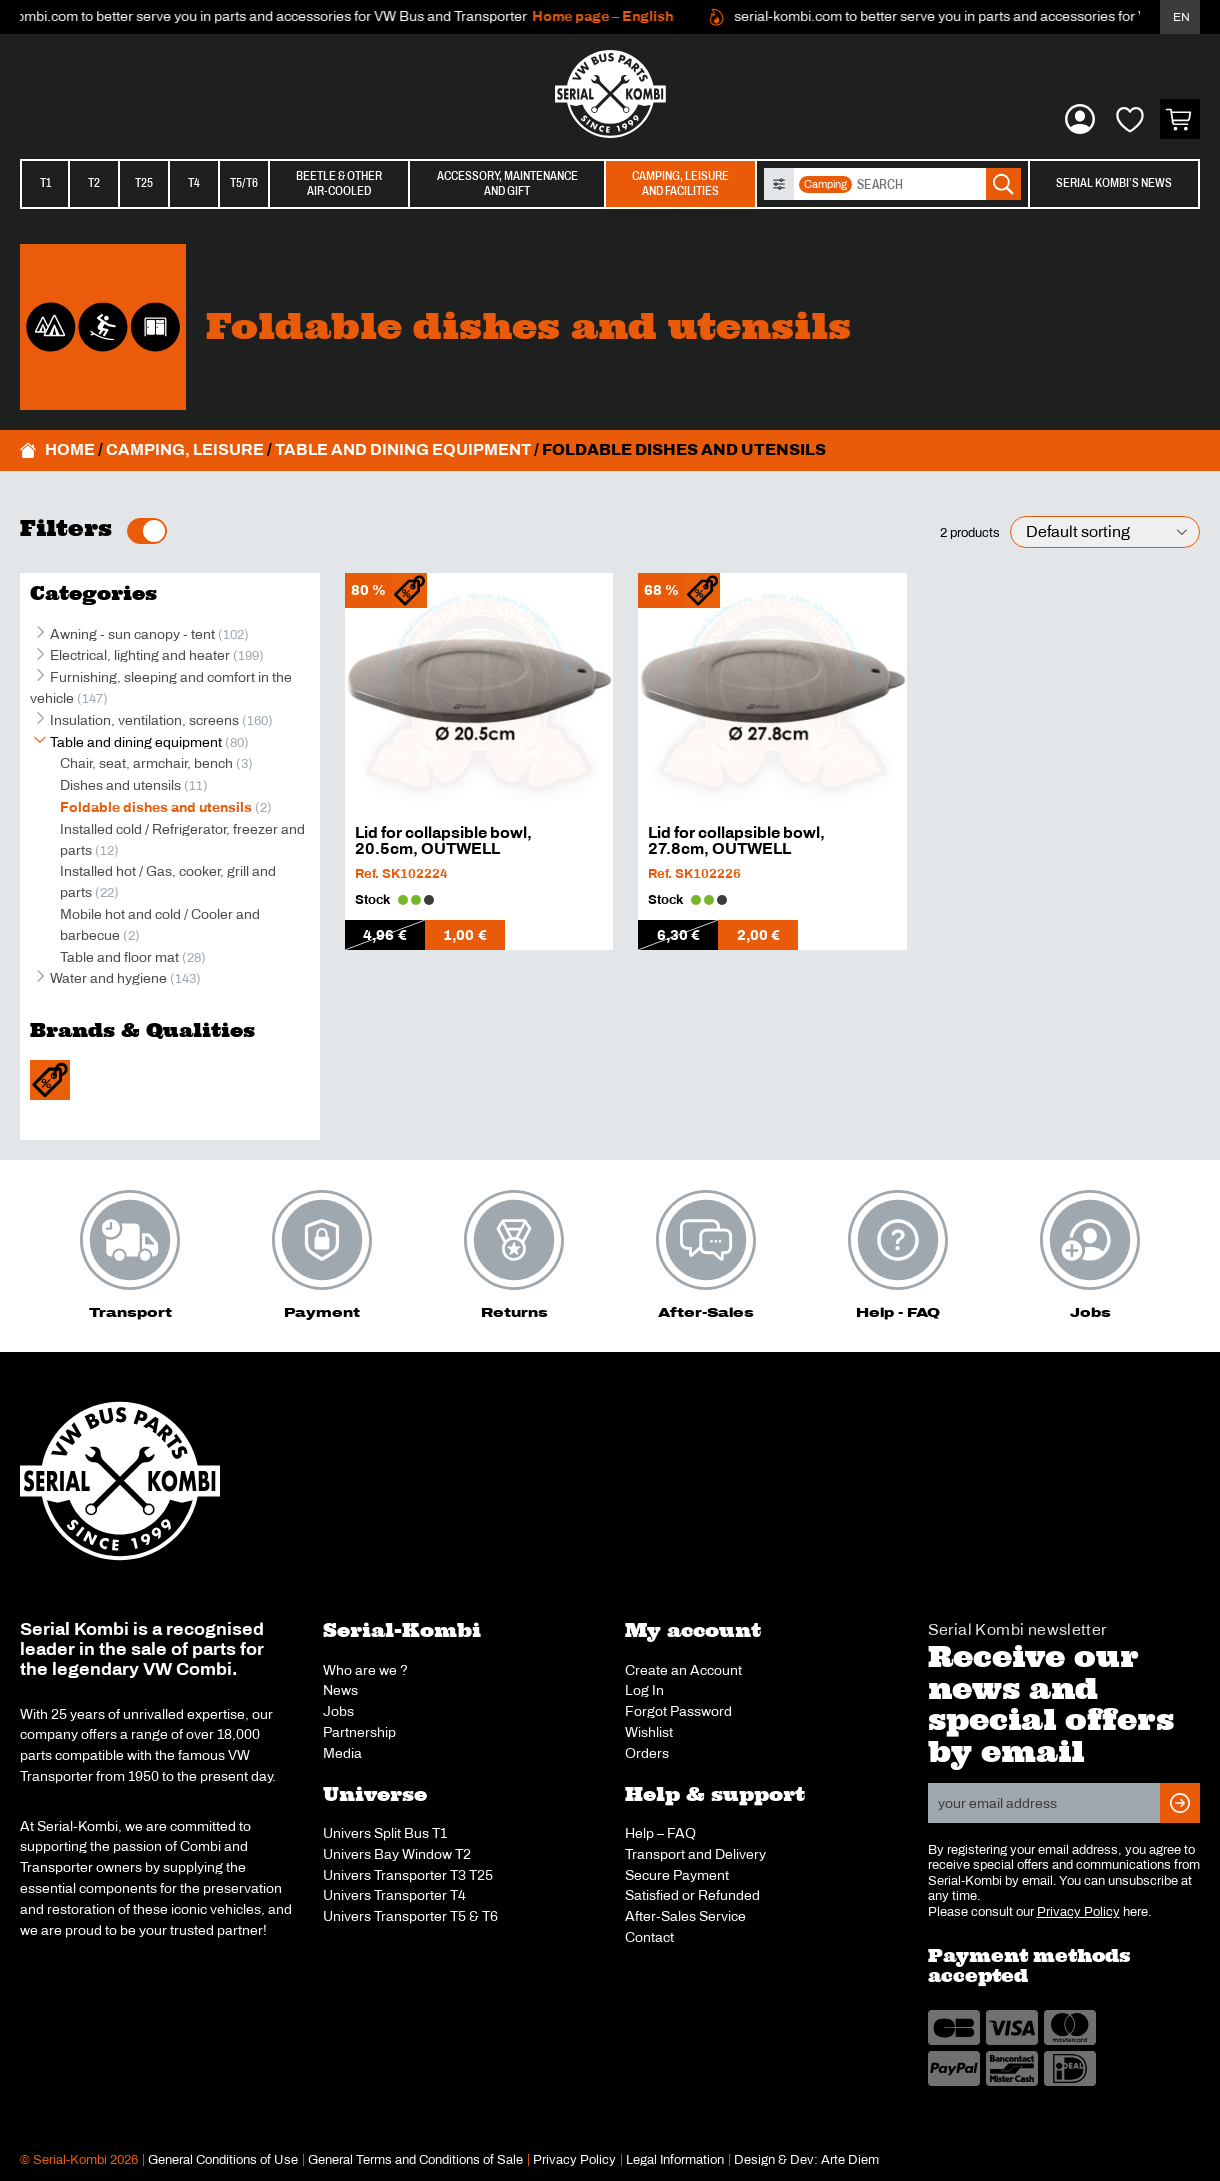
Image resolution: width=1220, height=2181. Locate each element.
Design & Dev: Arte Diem (806, 2160)
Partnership (359, 1732)
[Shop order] (1105, 532)
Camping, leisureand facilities (680, 183)
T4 (194, 183)
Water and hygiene (108, 978)
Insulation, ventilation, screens (144, 720)
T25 (144, 183)
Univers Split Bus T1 (385, 1833)
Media (342, 1753)
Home (70, 449)
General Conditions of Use (223, 2160)
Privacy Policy (1078, 1912)
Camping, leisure (185, 449)
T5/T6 (244, 183)
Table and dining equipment (403, 449)
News (340, 1690)
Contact (649, 1937)
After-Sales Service (685, 1916)
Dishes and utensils (120, 785)
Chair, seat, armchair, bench (146, 763)
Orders (647, 1753)
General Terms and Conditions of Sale (415, 2160)
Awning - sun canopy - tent (132, 634)
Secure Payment (677, 1875)
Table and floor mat (119, 957)
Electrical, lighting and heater (140, 655)
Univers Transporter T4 (394, 1895)
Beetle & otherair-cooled (339, 183)
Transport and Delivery (695, 1854)
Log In (644, 1690)
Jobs (338, 1711)
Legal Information (675, 2160)
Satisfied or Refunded (692, 1895)
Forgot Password (678, 1711)
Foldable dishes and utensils (156, 807)
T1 (45, 183)
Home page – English (615, 16)
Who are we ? (365, 1670)
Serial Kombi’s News (1114, 183)
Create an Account (683, 1670)
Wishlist (649, 1732)
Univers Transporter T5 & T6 (410, 1916)
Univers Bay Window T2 (397, 1854)
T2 (94, 183)
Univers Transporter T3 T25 (408, 1875)
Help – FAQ (660, 1833)
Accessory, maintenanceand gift (507, 183)
